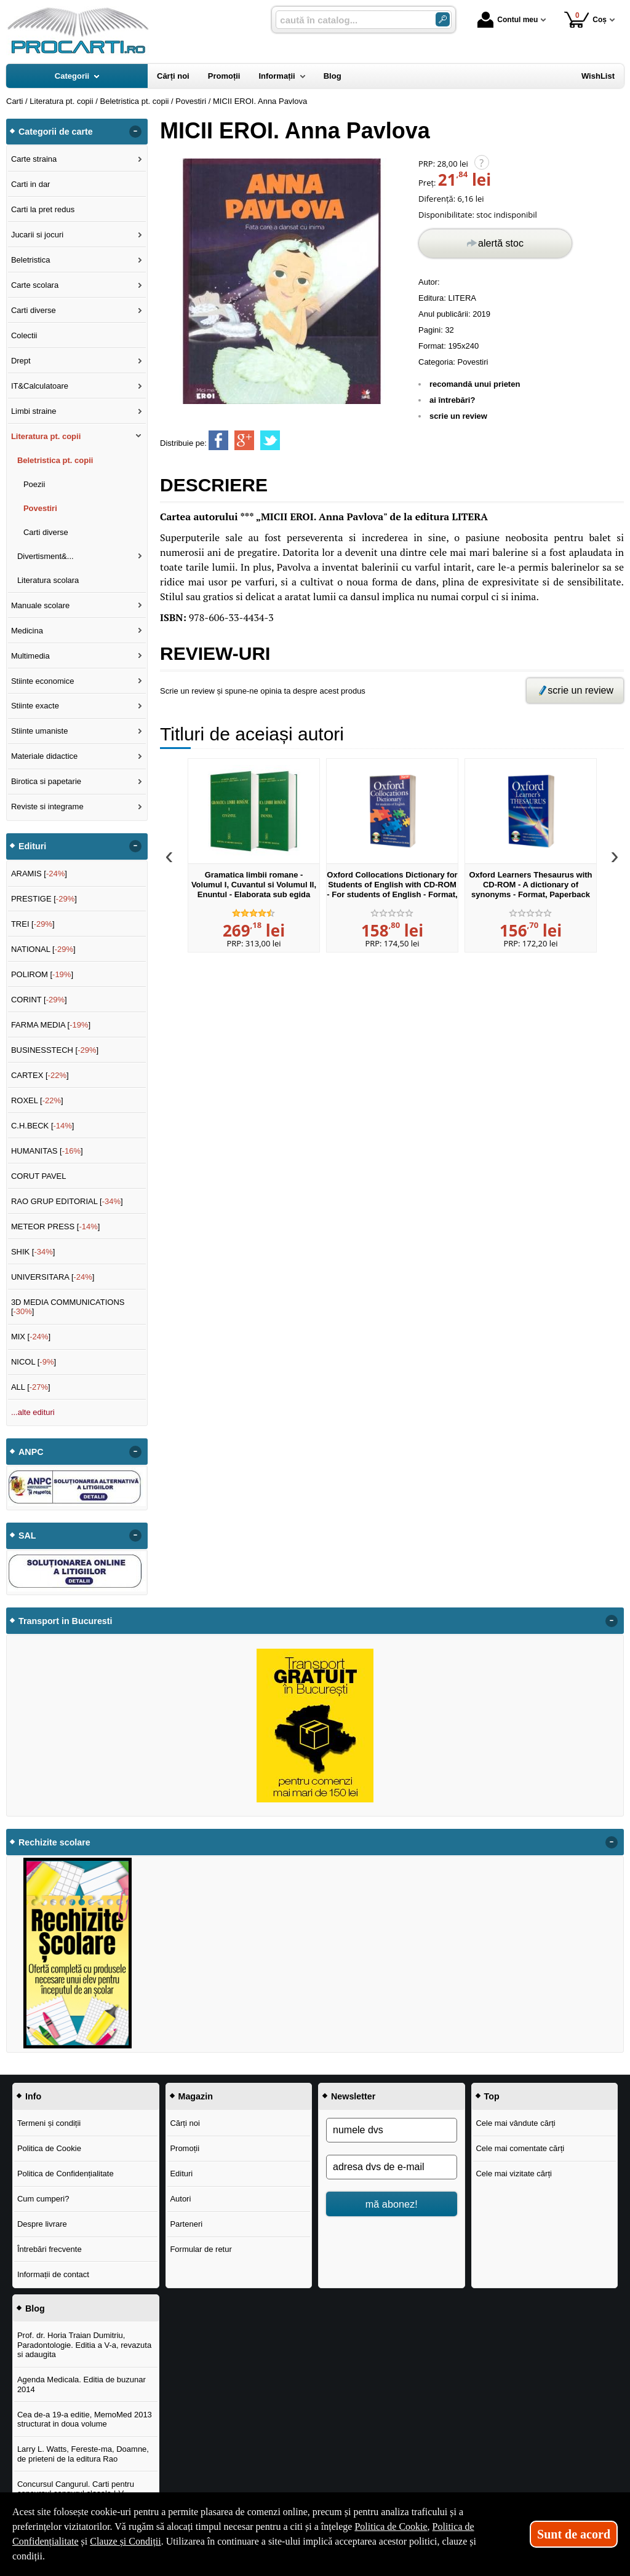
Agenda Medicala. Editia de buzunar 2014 (81, 2384)
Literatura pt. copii (46, 436)
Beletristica (30, 259)
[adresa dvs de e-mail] (391, 2167)
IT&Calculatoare (39, 385)
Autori (180, 2198)
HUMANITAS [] (47, 1150)
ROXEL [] (37, 1100)
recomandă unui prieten (474, 384)
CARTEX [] (40, 1075)
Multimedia (30, 655)
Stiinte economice (42, 681)
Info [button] (33, 2096)
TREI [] (33, 924)
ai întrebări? (452, 400)
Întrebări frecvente (49, 2249)
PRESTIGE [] (44, 898)
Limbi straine (34, 411)
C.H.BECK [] (42, 1125)
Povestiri (473, 362)
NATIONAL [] (43, 949)
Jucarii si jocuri (37, 234)
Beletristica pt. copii (55, 460)
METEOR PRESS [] (55, 1226)
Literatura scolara (48, 580)
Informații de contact (53, 2274)
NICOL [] (33, 1361)
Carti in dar (30, 184)
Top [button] (492, 2096)
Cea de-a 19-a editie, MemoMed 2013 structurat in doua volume (84, 2419)
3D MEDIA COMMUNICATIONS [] (68, 1307)
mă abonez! (391, 2203)
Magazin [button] (195, 2096)
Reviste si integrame (47, 806)
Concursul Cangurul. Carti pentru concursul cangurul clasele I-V (75, 2489)
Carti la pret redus (42, 209)
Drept (21, 360)
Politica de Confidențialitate (65, 2173)
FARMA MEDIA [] (50, 1024)
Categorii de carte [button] (55, 132)
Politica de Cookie (49, 2148)
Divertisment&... (45, 556)
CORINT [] (39, 999)
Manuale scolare (40, 605)
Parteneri (186, 2224)
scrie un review (458, 416)
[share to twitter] (270, 440)
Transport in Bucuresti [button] (65, 1621)
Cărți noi (184, 2123)
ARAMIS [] (39, 873)
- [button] (135, 131)
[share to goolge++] (244, 440)
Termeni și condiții (49, 2123)
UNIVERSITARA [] (53, 1277)
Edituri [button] (32, 846)
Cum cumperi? (43, 2198)
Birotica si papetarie (46, 781)
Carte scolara (34, 285)
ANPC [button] (31, 1452)
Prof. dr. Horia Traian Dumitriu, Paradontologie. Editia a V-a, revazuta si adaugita (84, 2345)
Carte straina (34, 159)
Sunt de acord (573, 2534)
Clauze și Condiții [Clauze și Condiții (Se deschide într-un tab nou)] (125, 2541)
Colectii (24, 335)
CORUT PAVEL (38, 1176)
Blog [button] (35, 2308)
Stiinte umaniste (39, 730)
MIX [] (30, 1336)
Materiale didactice (44, 756)
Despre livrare (42, 2224)
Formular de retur (200, 2249)
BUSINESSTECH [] (54, 1050)
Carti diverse (33, 310)
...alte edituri (33, 1412)
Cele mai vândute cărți (515, 2123)
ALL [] (30, 1387)
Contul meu (507, 20)
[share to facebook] (218, 440)
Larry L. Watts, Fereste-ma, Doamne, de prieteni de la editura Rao (83, 2453)
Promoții (184, 2148)
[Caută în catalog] (443, 19)
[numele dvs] (391, 2130)
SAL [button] (27, 1535)
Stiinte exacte (35, 705)
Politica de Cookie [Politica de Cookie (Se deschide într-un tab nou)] (390, 2526)
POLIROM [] (42, 974)
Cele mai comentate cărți (520, 2148)
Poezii (34, 484)
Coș (585, 19)
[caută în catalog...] (351, 20)
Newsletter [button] (353, 2096)
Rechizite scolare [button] (54, 1842)
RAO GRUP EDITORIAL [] (67, 1201)
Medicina (27, 630)
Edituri (181, 2173)
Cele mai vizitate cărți (514, 2173)
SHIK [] (33, 1251)
